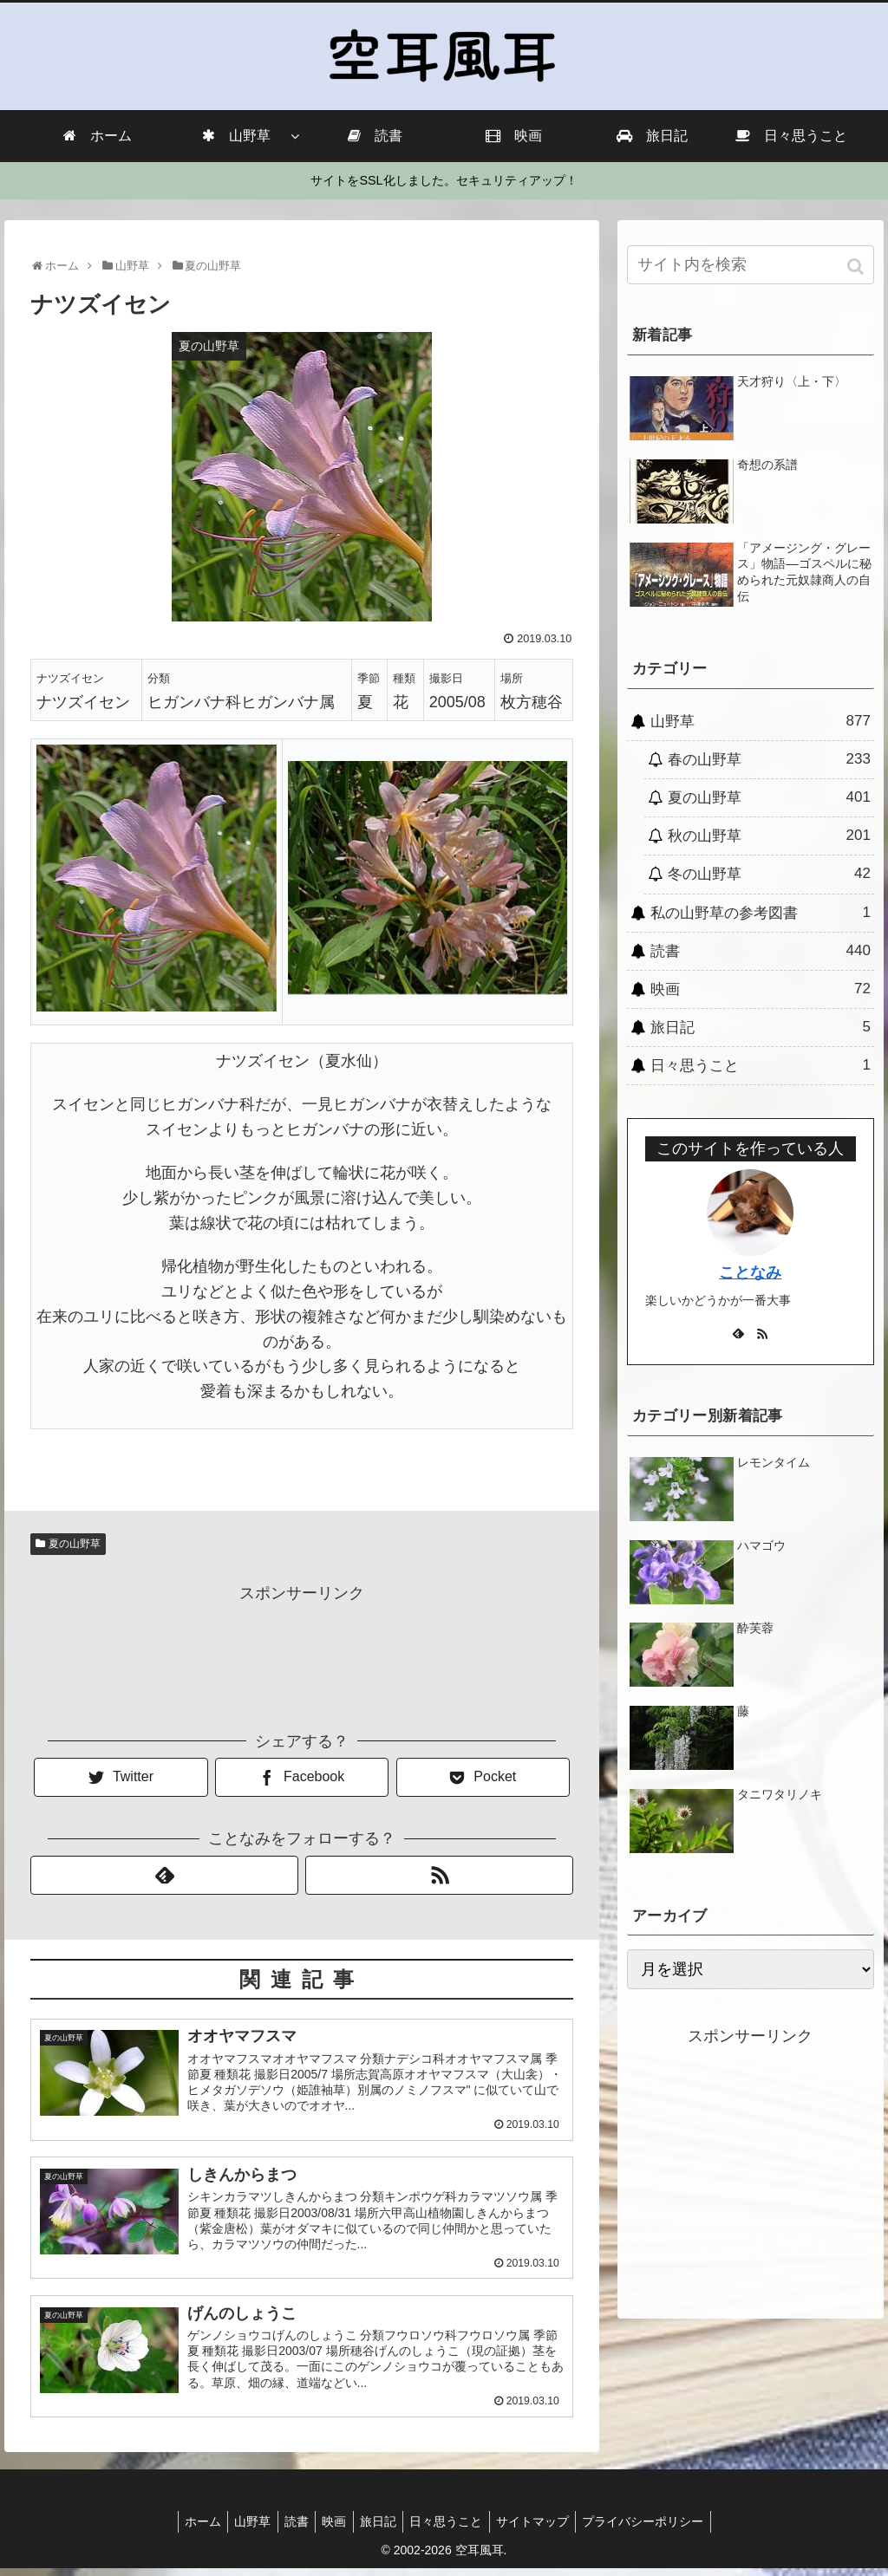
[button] (857, 266)
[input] (750, 264)
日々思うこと (760, 1065)
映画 (760, 989)
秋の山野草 (769, 835)
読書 (760, 950)
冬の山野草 (769, 873)
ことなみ (750, 1272)
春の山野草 (769, 759)
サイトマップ (544, 2529)
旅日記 (760, 1027)
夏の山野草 (75, 1544)
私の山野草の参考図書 (760, 912)
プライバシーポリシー (660, 2529)
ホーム (186, 2529)
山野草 (760, 721)
